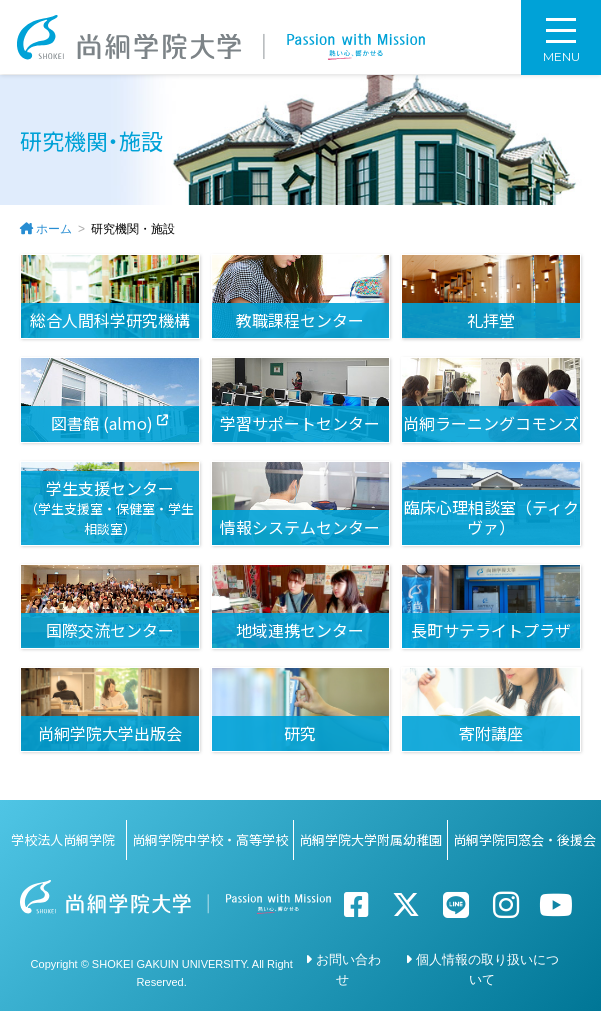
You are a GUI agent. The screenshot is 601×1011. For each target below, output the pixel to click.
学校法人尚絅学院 (63, 839)
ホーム (54, 229)
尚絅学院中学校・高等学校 (210, 839)
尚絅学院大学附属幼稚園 (370, 839)
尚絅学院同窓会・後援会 (524, 839)
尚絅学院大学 (222, 37)
